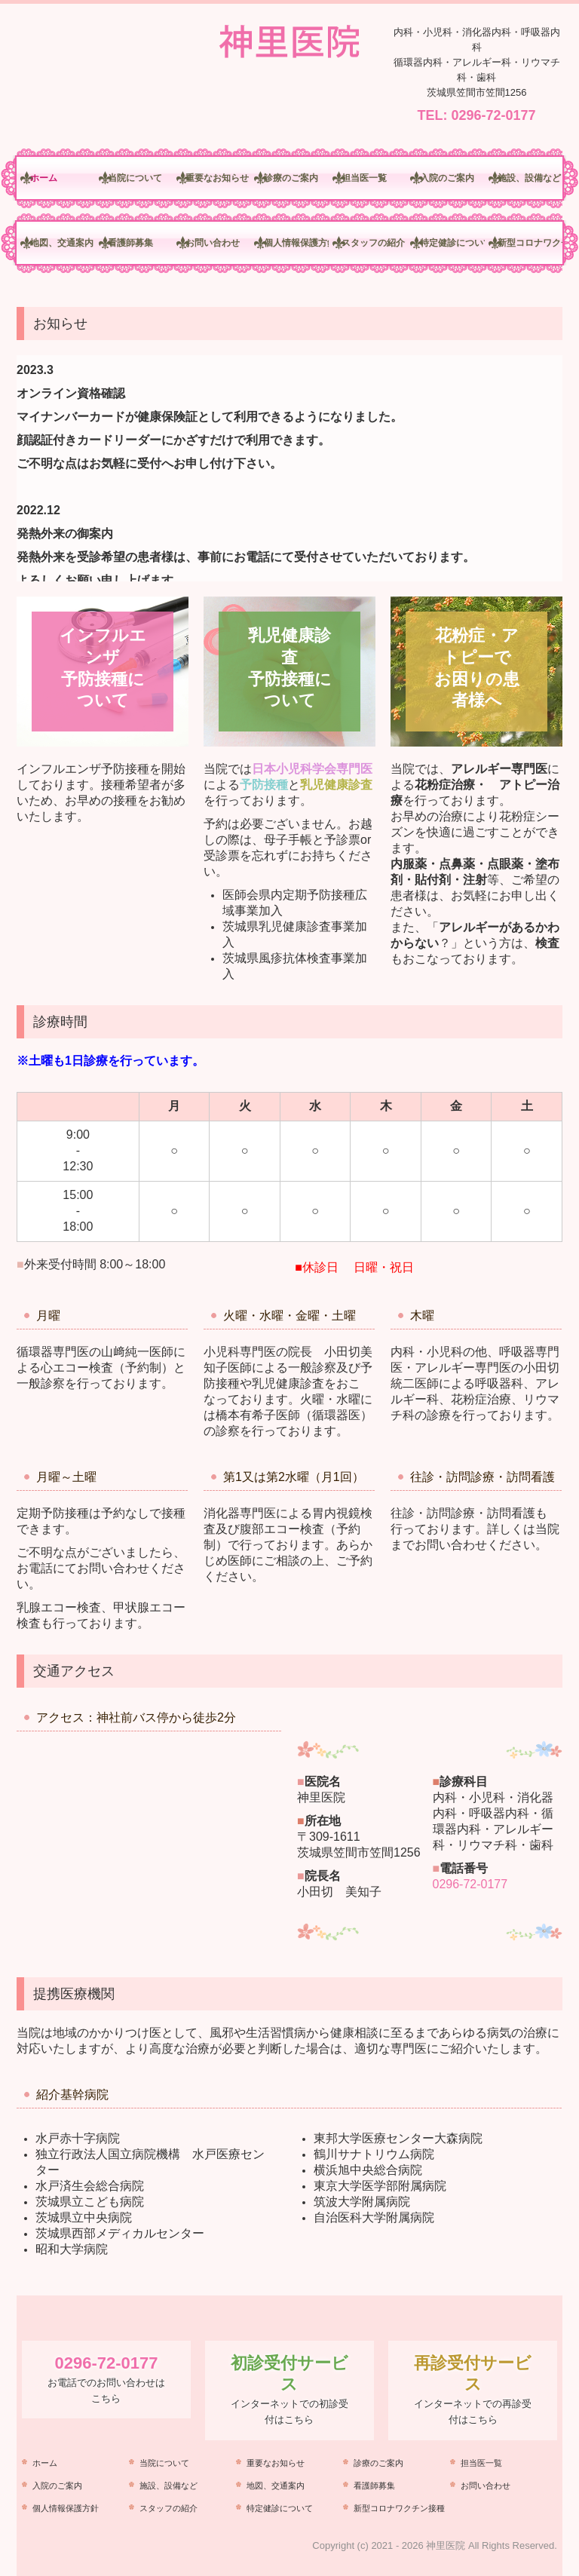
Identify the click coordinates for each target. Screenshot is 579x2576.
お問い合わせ (212, 243)
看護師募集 (130, 243)
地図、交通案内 (61, 243)
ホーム (43, 178)
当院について (135, 178)
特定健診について (452, 243)
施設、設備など (529, 178)
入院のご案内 (447, 178)
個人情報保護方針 (296, 243)
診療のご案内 (291, 178)
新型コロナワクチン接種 (530, 243)
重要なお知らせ (217, 178)
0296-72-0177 (493, 115)
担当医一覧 (364, 178)
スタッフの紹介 (373, 243)
